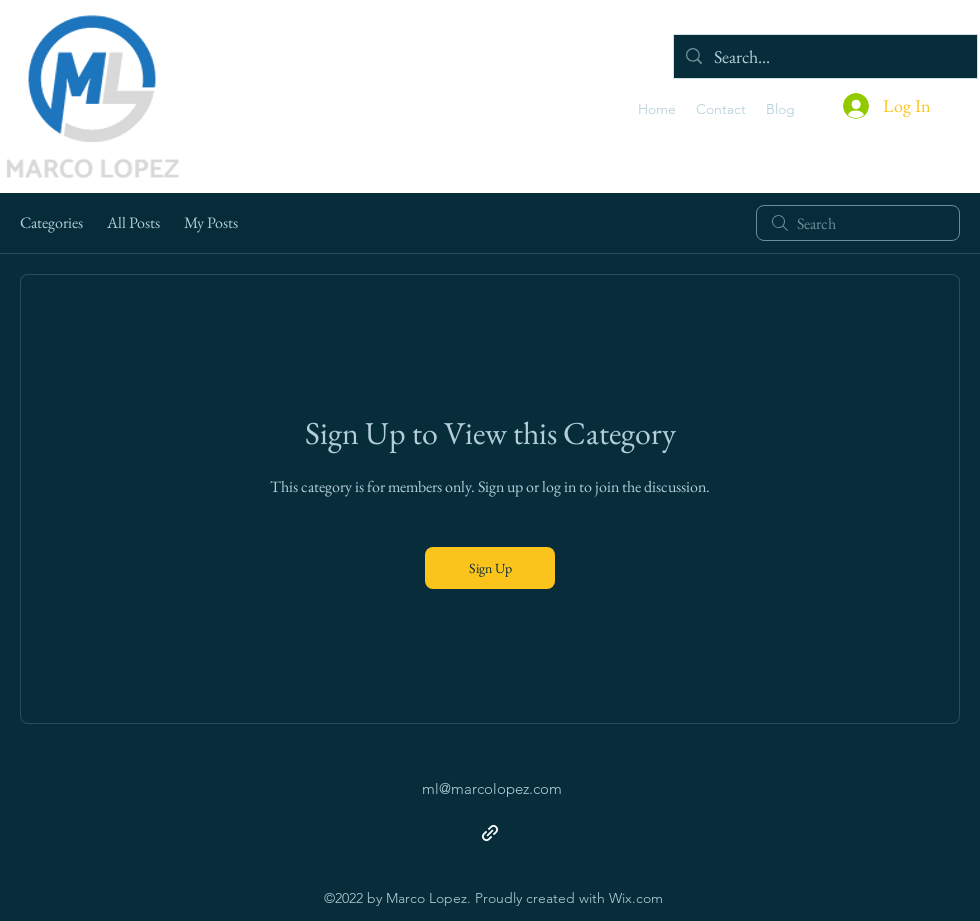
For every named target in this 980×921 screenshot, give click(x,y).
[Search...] (824, 56)
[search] (858, 223)
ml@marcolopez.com (492, 788)
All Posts (133, 222)
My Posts (211, 222)
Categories (51, 222)
